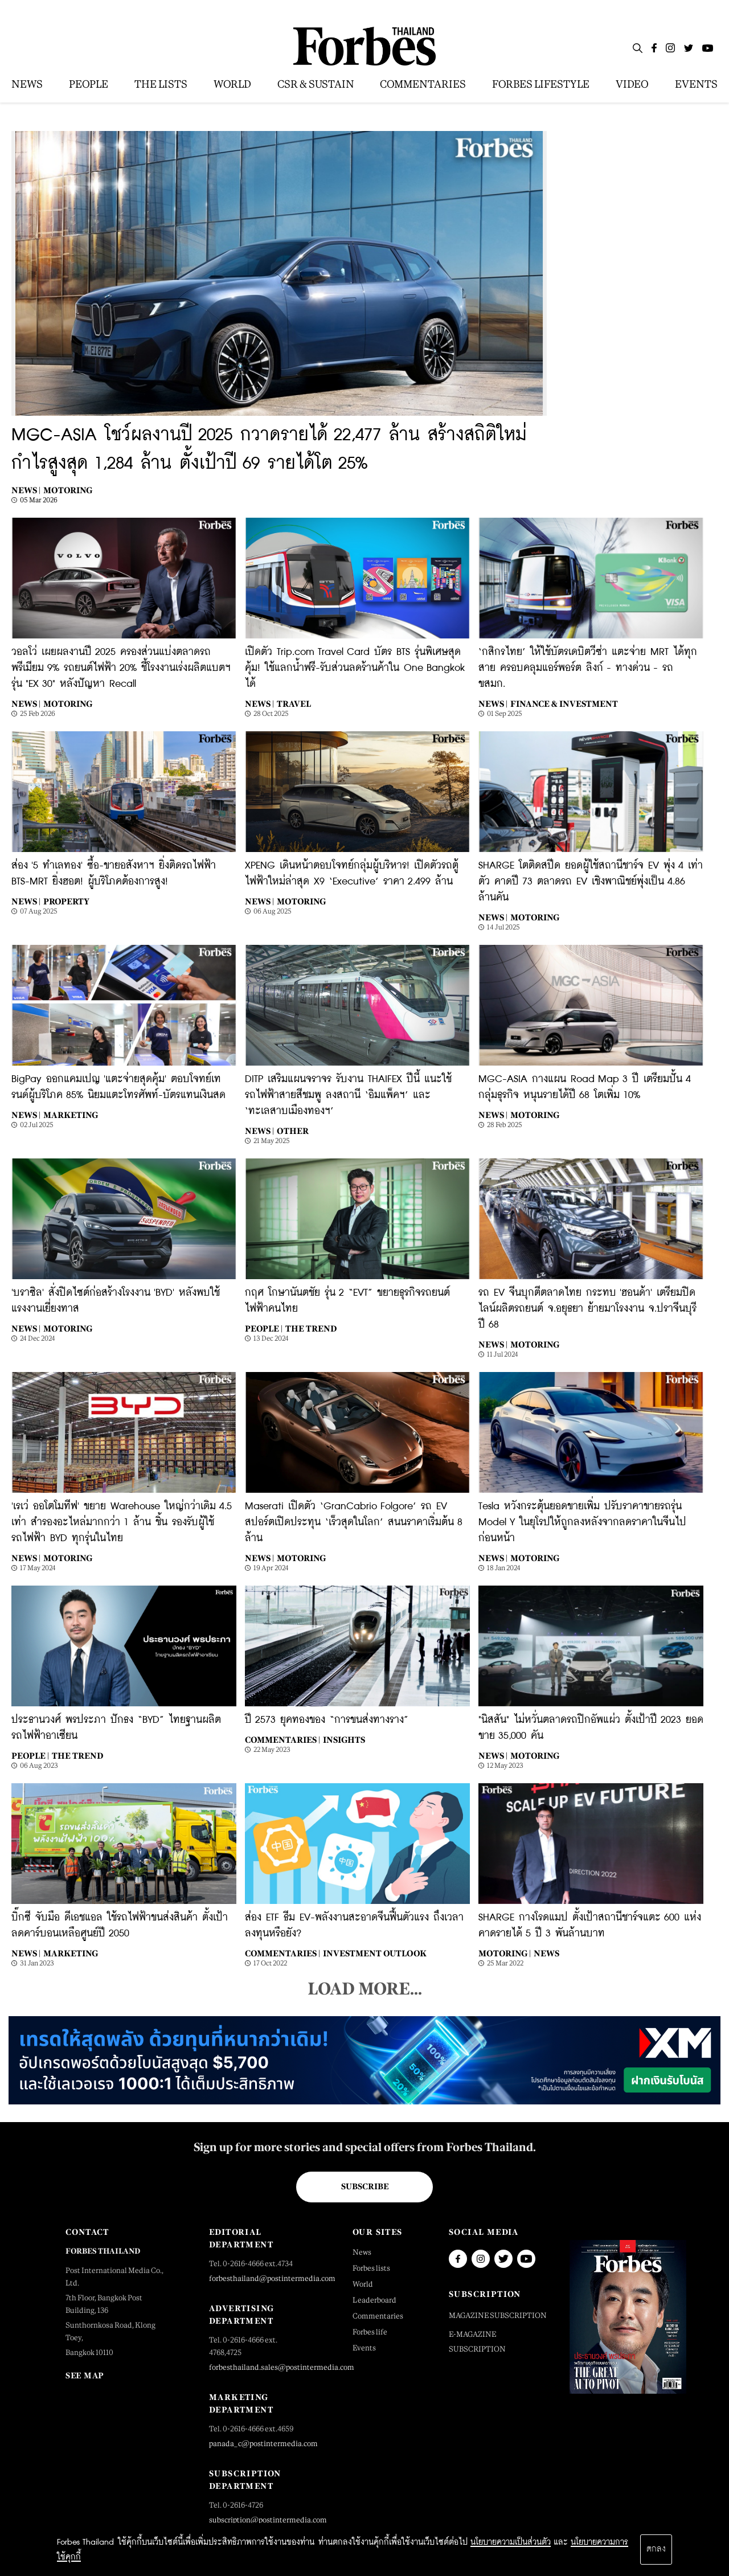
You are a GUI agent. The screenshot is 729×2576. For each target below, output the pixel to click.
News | (25, 490)
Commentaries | (282, 1739)
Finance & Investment (564, 703)
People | (263, 1328)
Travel (294, 703)
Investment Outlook (375, 1953)
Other (293, 1131)
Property (66, 901)
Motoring (67, 490)
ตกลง (656, 2549)
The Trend (311, 1328)
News (546, 1953)
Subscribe (364, 2186)
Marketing (70, 1115)
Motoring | (504, 1953)
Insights (344, 1739)
